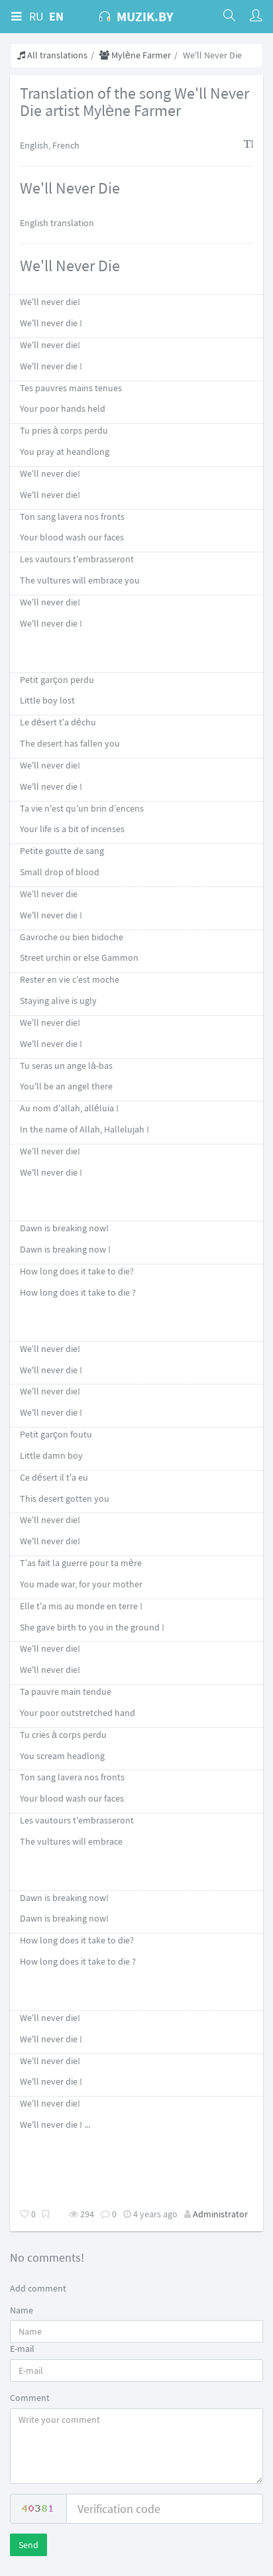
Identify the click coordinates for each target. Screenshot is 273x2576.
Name (21, 2310)
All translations (52, 55)
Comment (30, 2398)
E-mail (22, 2349)
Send (28, 2545)
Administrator (220, 2214)
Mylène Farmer (135, 55)
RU (36, 16)
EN (56, 16)
